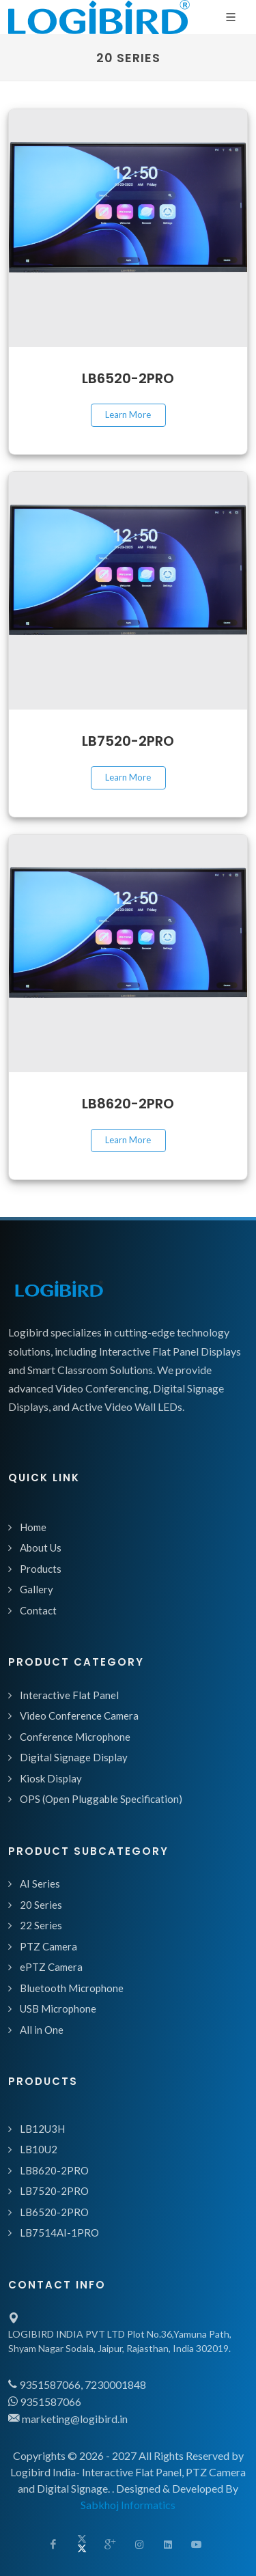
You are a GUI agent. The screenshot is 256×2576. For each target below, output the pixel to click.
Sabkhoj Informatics (128, 2504)
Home (33, 1527)
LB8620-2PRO (128, 1103)
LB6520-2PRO (128, 378)
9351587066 (44, 2401)
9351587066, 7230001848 (77, 2384)
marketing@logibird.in (68, 2418)
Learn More (128, 414)
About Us (40, 1547)
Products (40, 1569)
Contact (38, 1610)
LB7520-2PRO (128, 741)
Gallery (36, 1589)
